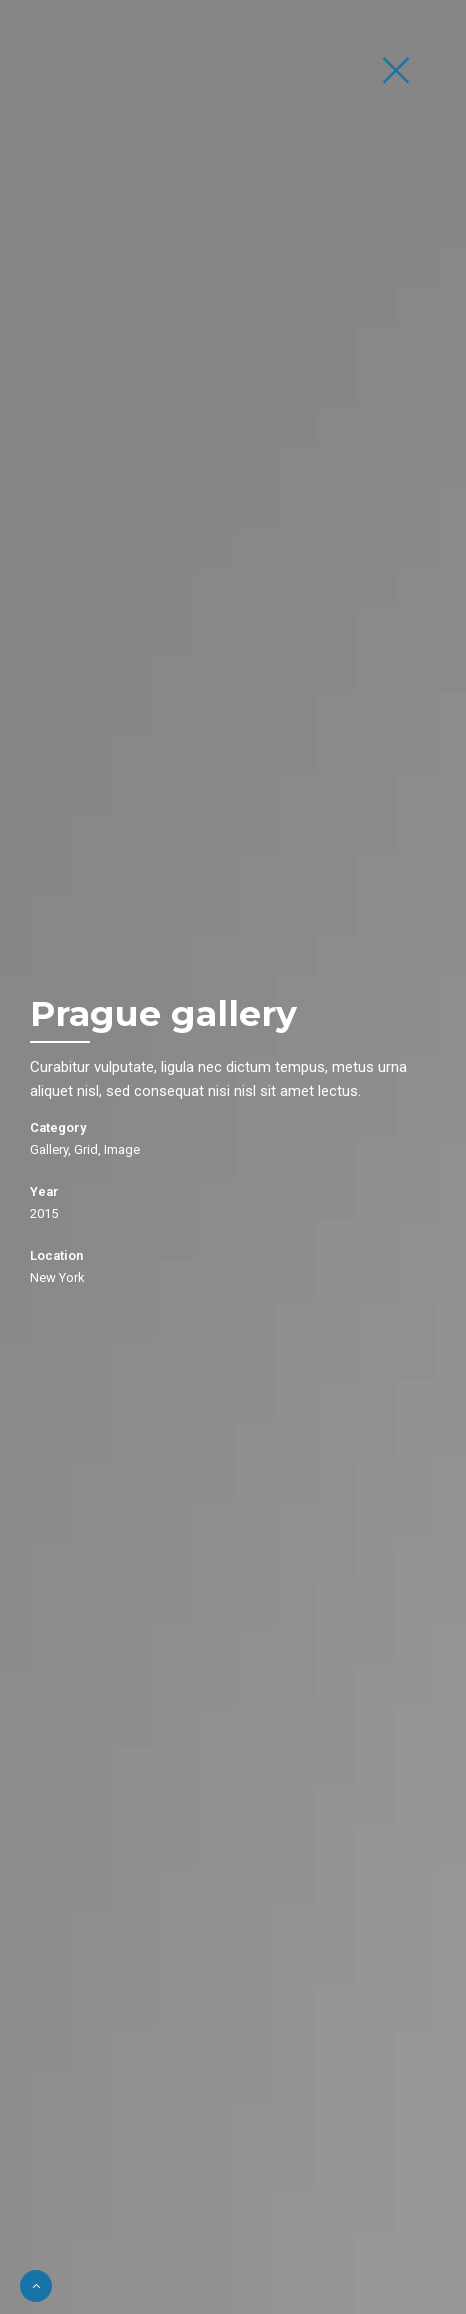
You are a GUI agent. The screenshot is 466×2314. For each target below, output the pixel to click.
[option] (233, 1157)
